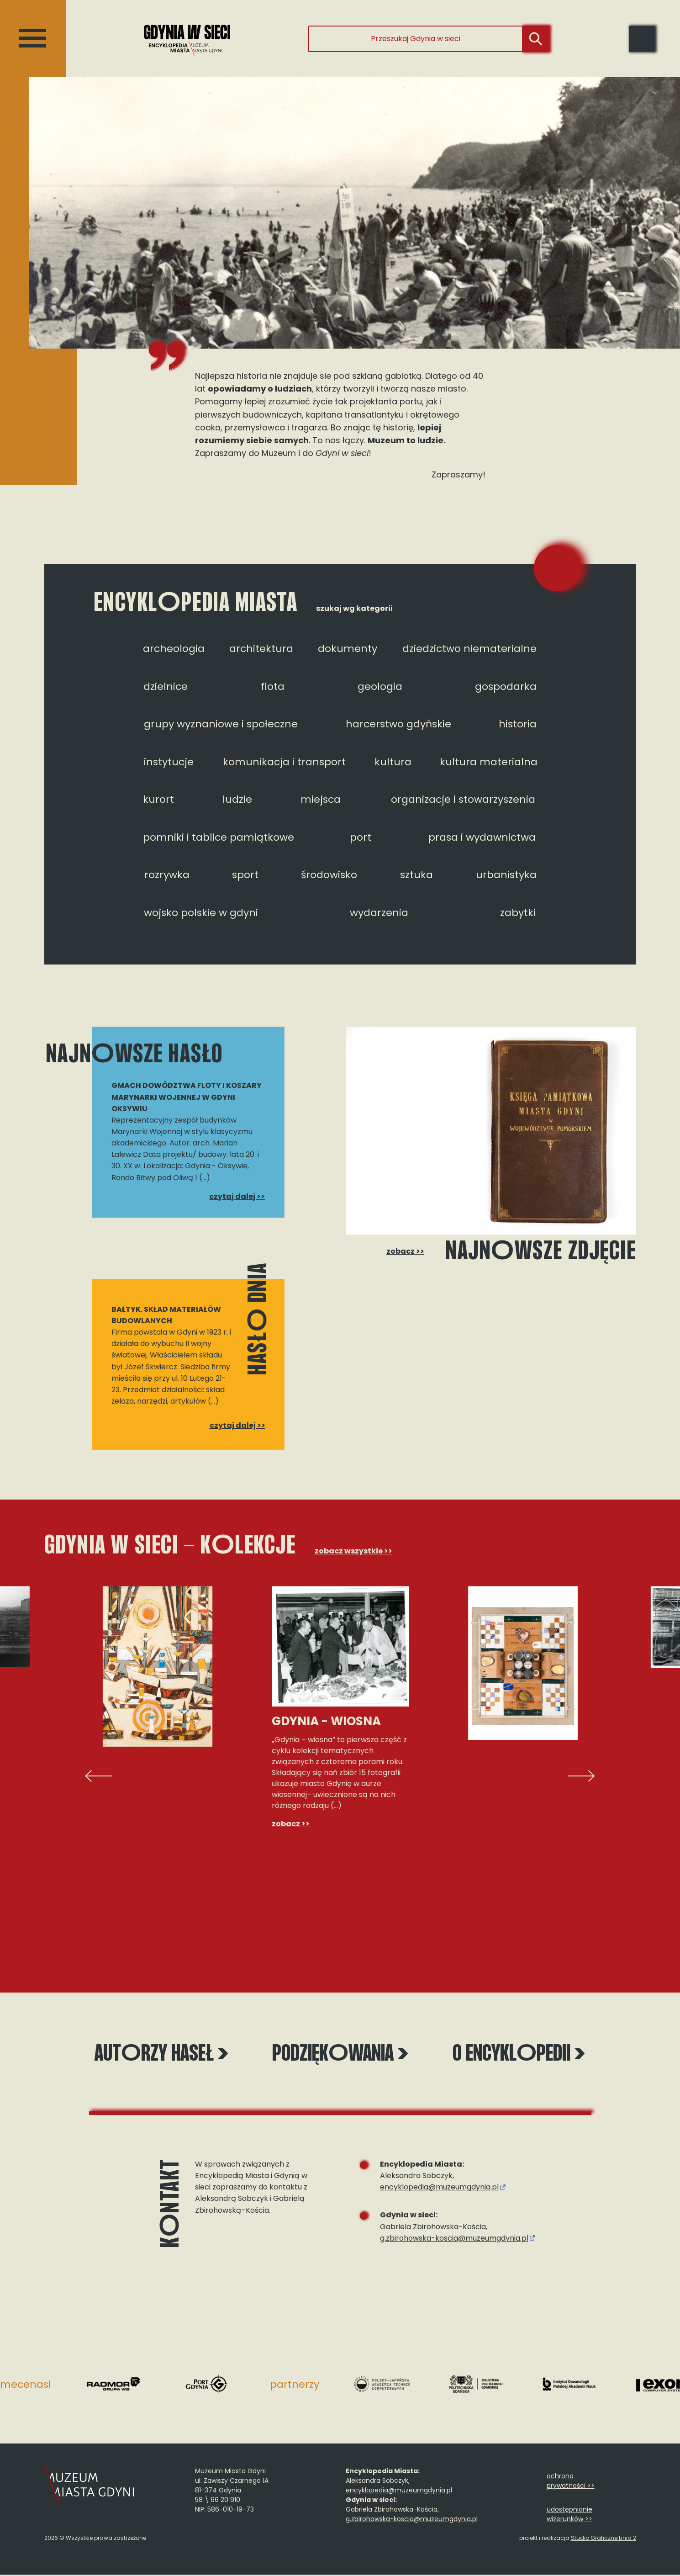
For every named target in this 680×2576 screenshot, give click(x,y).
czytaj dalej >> (237, 1196)
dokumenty (347, 648)
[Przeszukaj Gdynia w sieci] (416, 39)
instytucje (169, 762)
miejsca (320, 799)
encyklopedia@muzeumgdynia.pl (439, 2188)
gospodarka (506, 686)
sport (245, 875)
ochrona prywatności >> (571, 2482)
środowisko (329, 875)
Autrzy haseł (172, 2055)
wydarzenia (379, 913)
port (360, 837)
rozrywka (167, 875)
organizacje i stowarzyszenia (463, 799)
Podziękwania (339, 2055)
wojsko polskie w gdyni (201, 913)
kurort (158, 799)
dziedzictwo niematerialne (469, 648)
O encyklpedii (508, 2055)
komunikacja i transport (284, 762)
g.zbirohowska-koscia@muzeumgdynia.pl (454, 2239)
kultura (392, 762)
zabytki (518, 913)
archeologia (174, 648)
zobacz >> (403, 1251)
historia (518, 724)
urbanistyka (506, 875)
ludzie (237, 799)
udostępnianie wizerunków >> (569, 2515)
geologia (380, 686)
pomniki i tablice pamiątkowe (218, 837)
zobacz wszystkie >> (353, 1551)
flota (273, 686)
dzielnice (165, 686)
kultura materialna (489, 762)
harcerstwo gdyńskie (398, 724)
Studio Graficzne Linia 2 (603, 2539)
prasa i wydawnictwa (482, 837)
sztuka (416, 875)
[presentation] (98, 1776)
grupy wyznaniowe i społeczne (221, 724)
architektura (261, 648)
